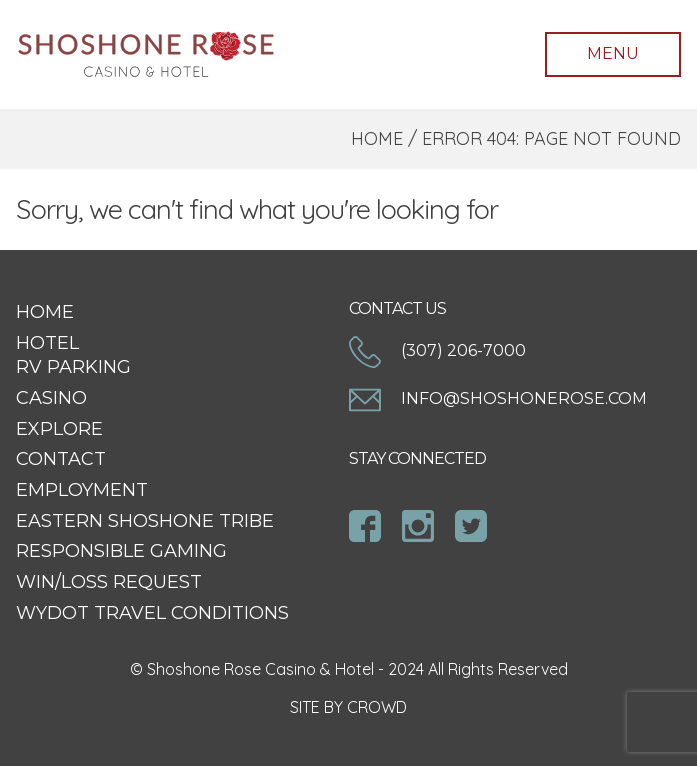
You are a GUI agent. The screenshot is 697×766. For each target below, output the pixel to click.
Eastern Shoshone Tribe (145, 521)
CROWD (377, 707)
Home (377, 138)
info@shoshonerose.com (498, 398)
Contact (61, 459)
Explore (59, 429)
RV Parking (73, 367)
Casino (51, 398)
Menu (613, 53)
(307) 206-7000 (437, 350)
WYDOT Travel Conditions (152, 613)
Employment (82, 490)
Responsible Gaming (121, 551)
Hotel (47, 343)
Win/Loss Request (109, 582)
